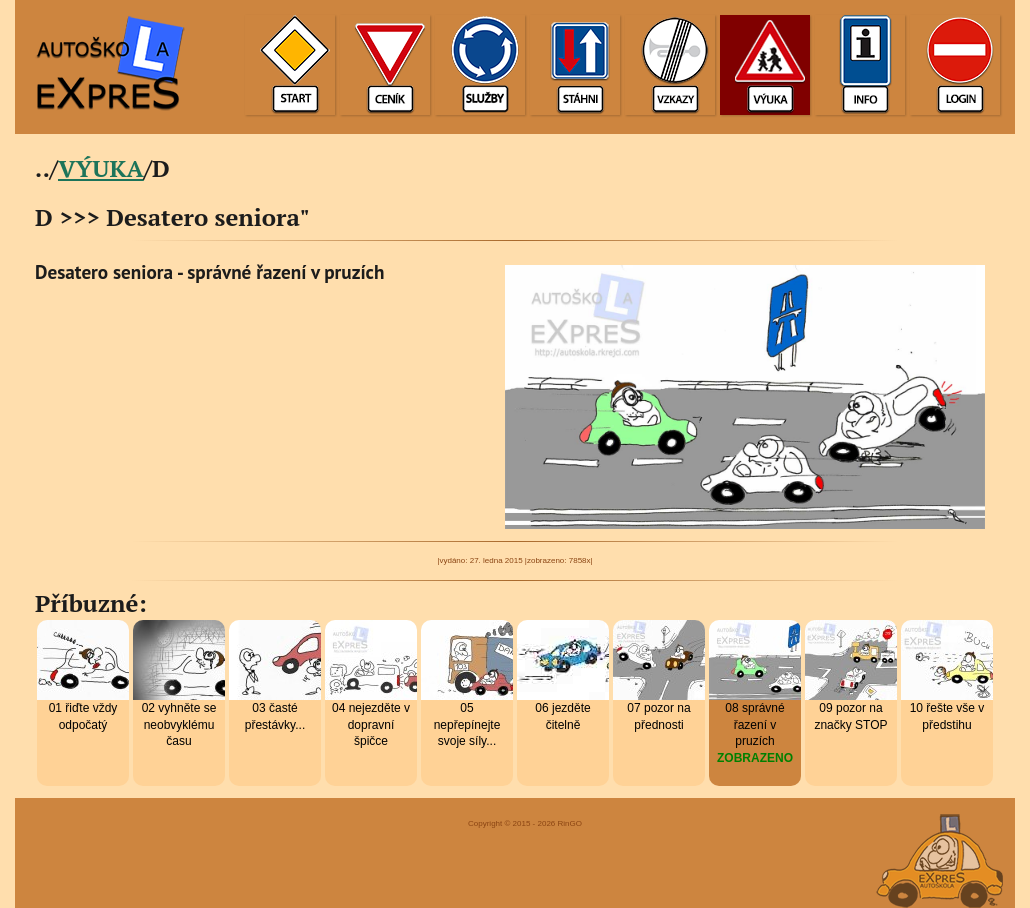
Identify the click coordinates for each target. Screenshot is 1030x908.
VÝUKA (101, 168)
